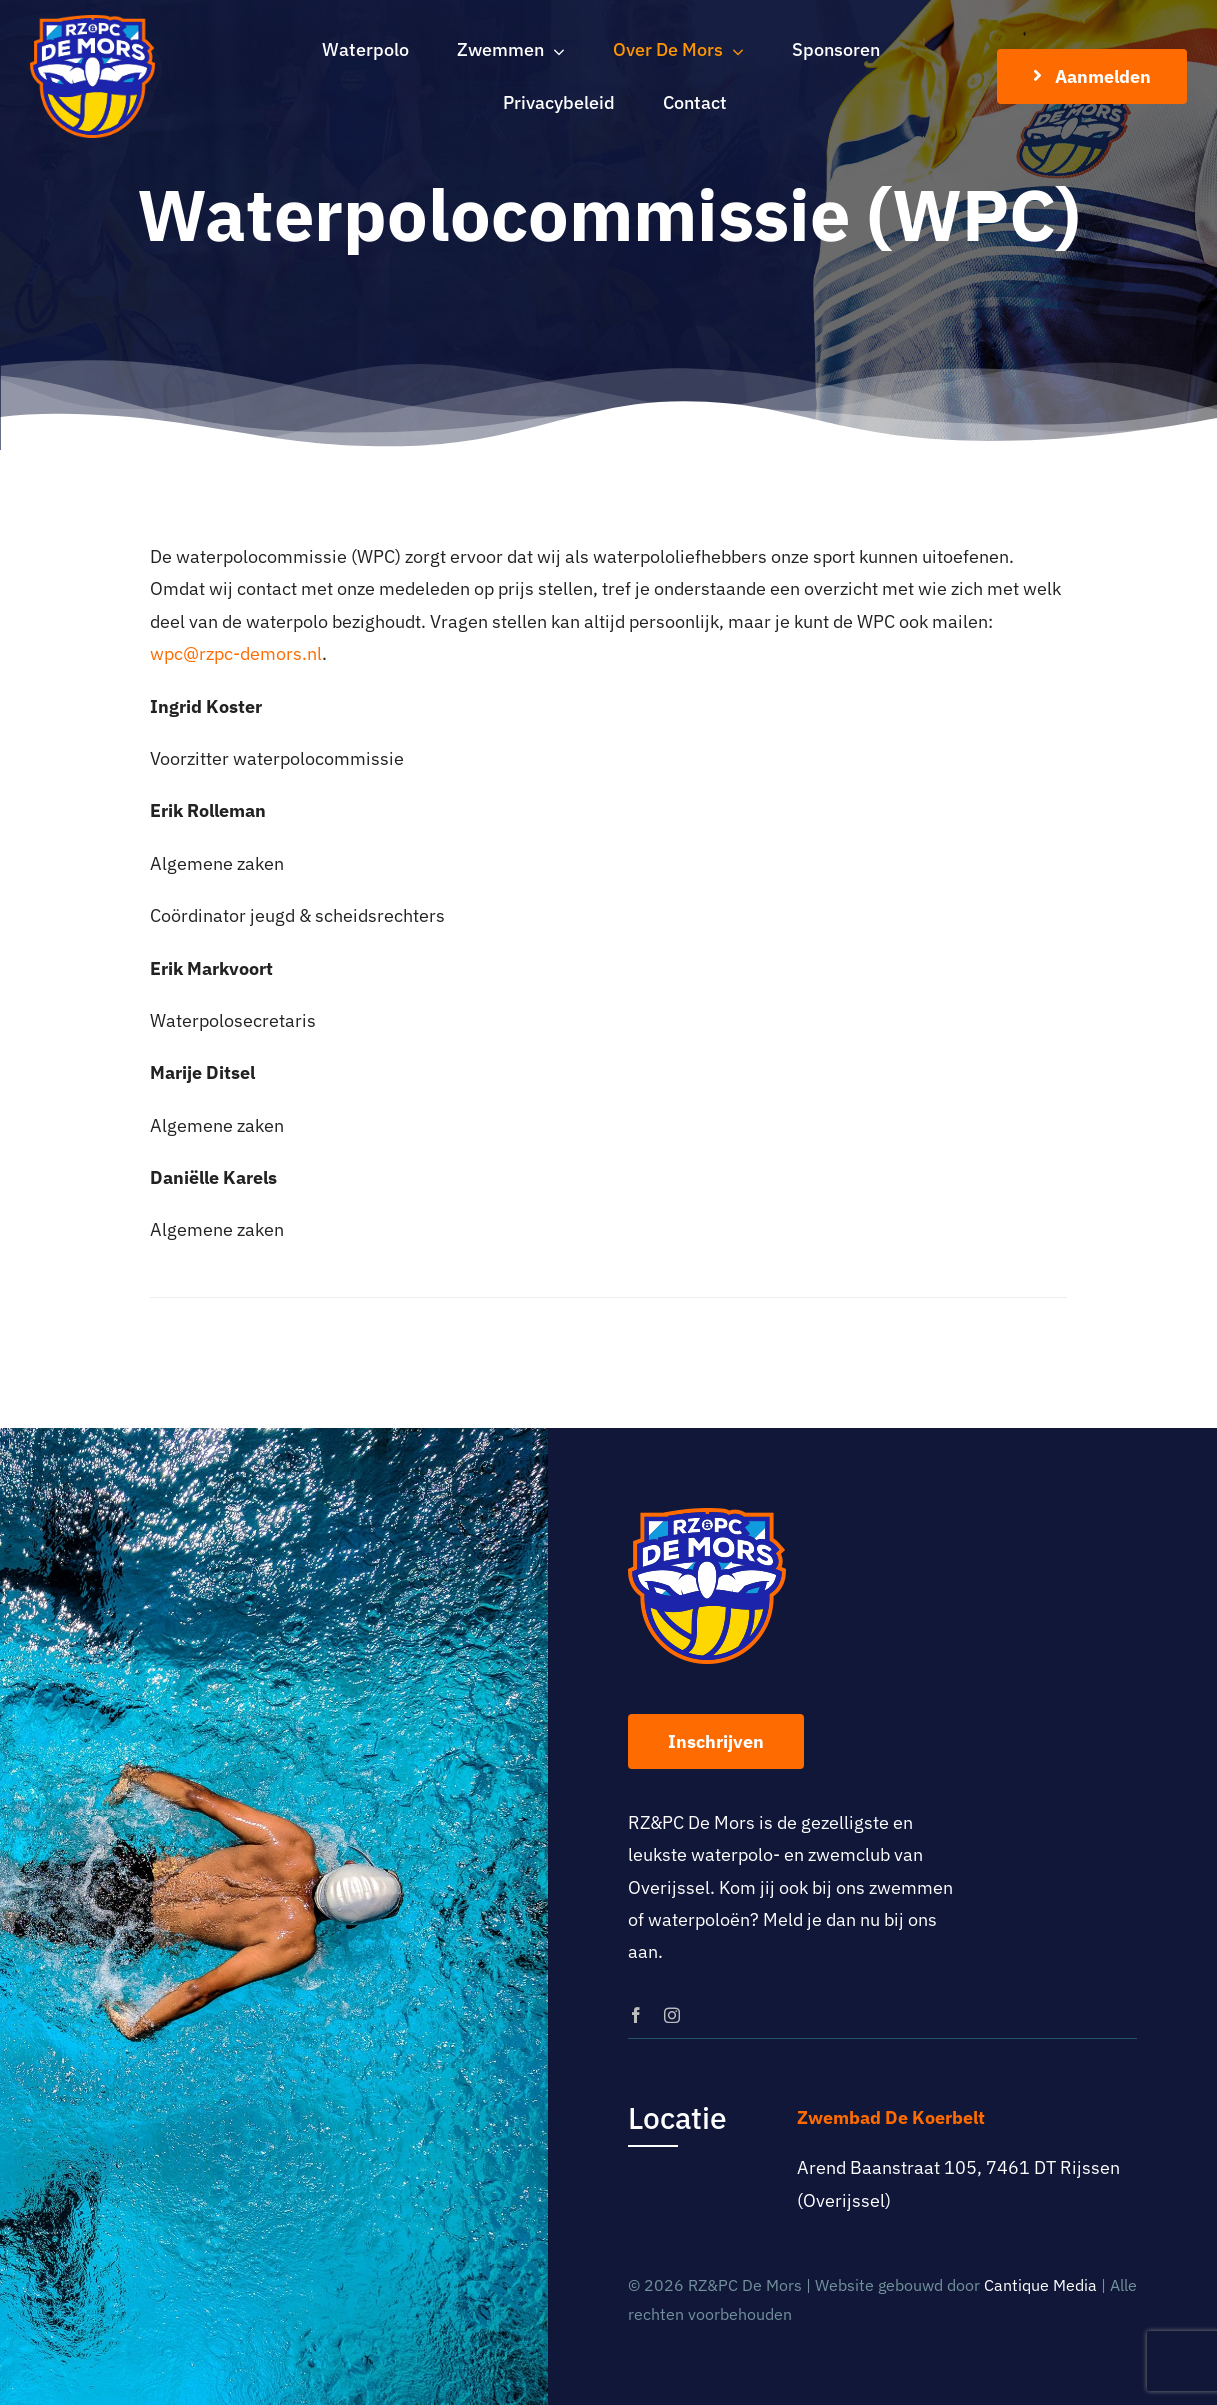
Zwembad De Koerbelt (891, 2117)
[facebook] (636, 2015)
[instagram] (672, 2015)
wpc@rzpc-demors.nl (236, 653)
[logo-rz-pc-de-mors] (92, 23)
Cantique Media (1040, 2285)
